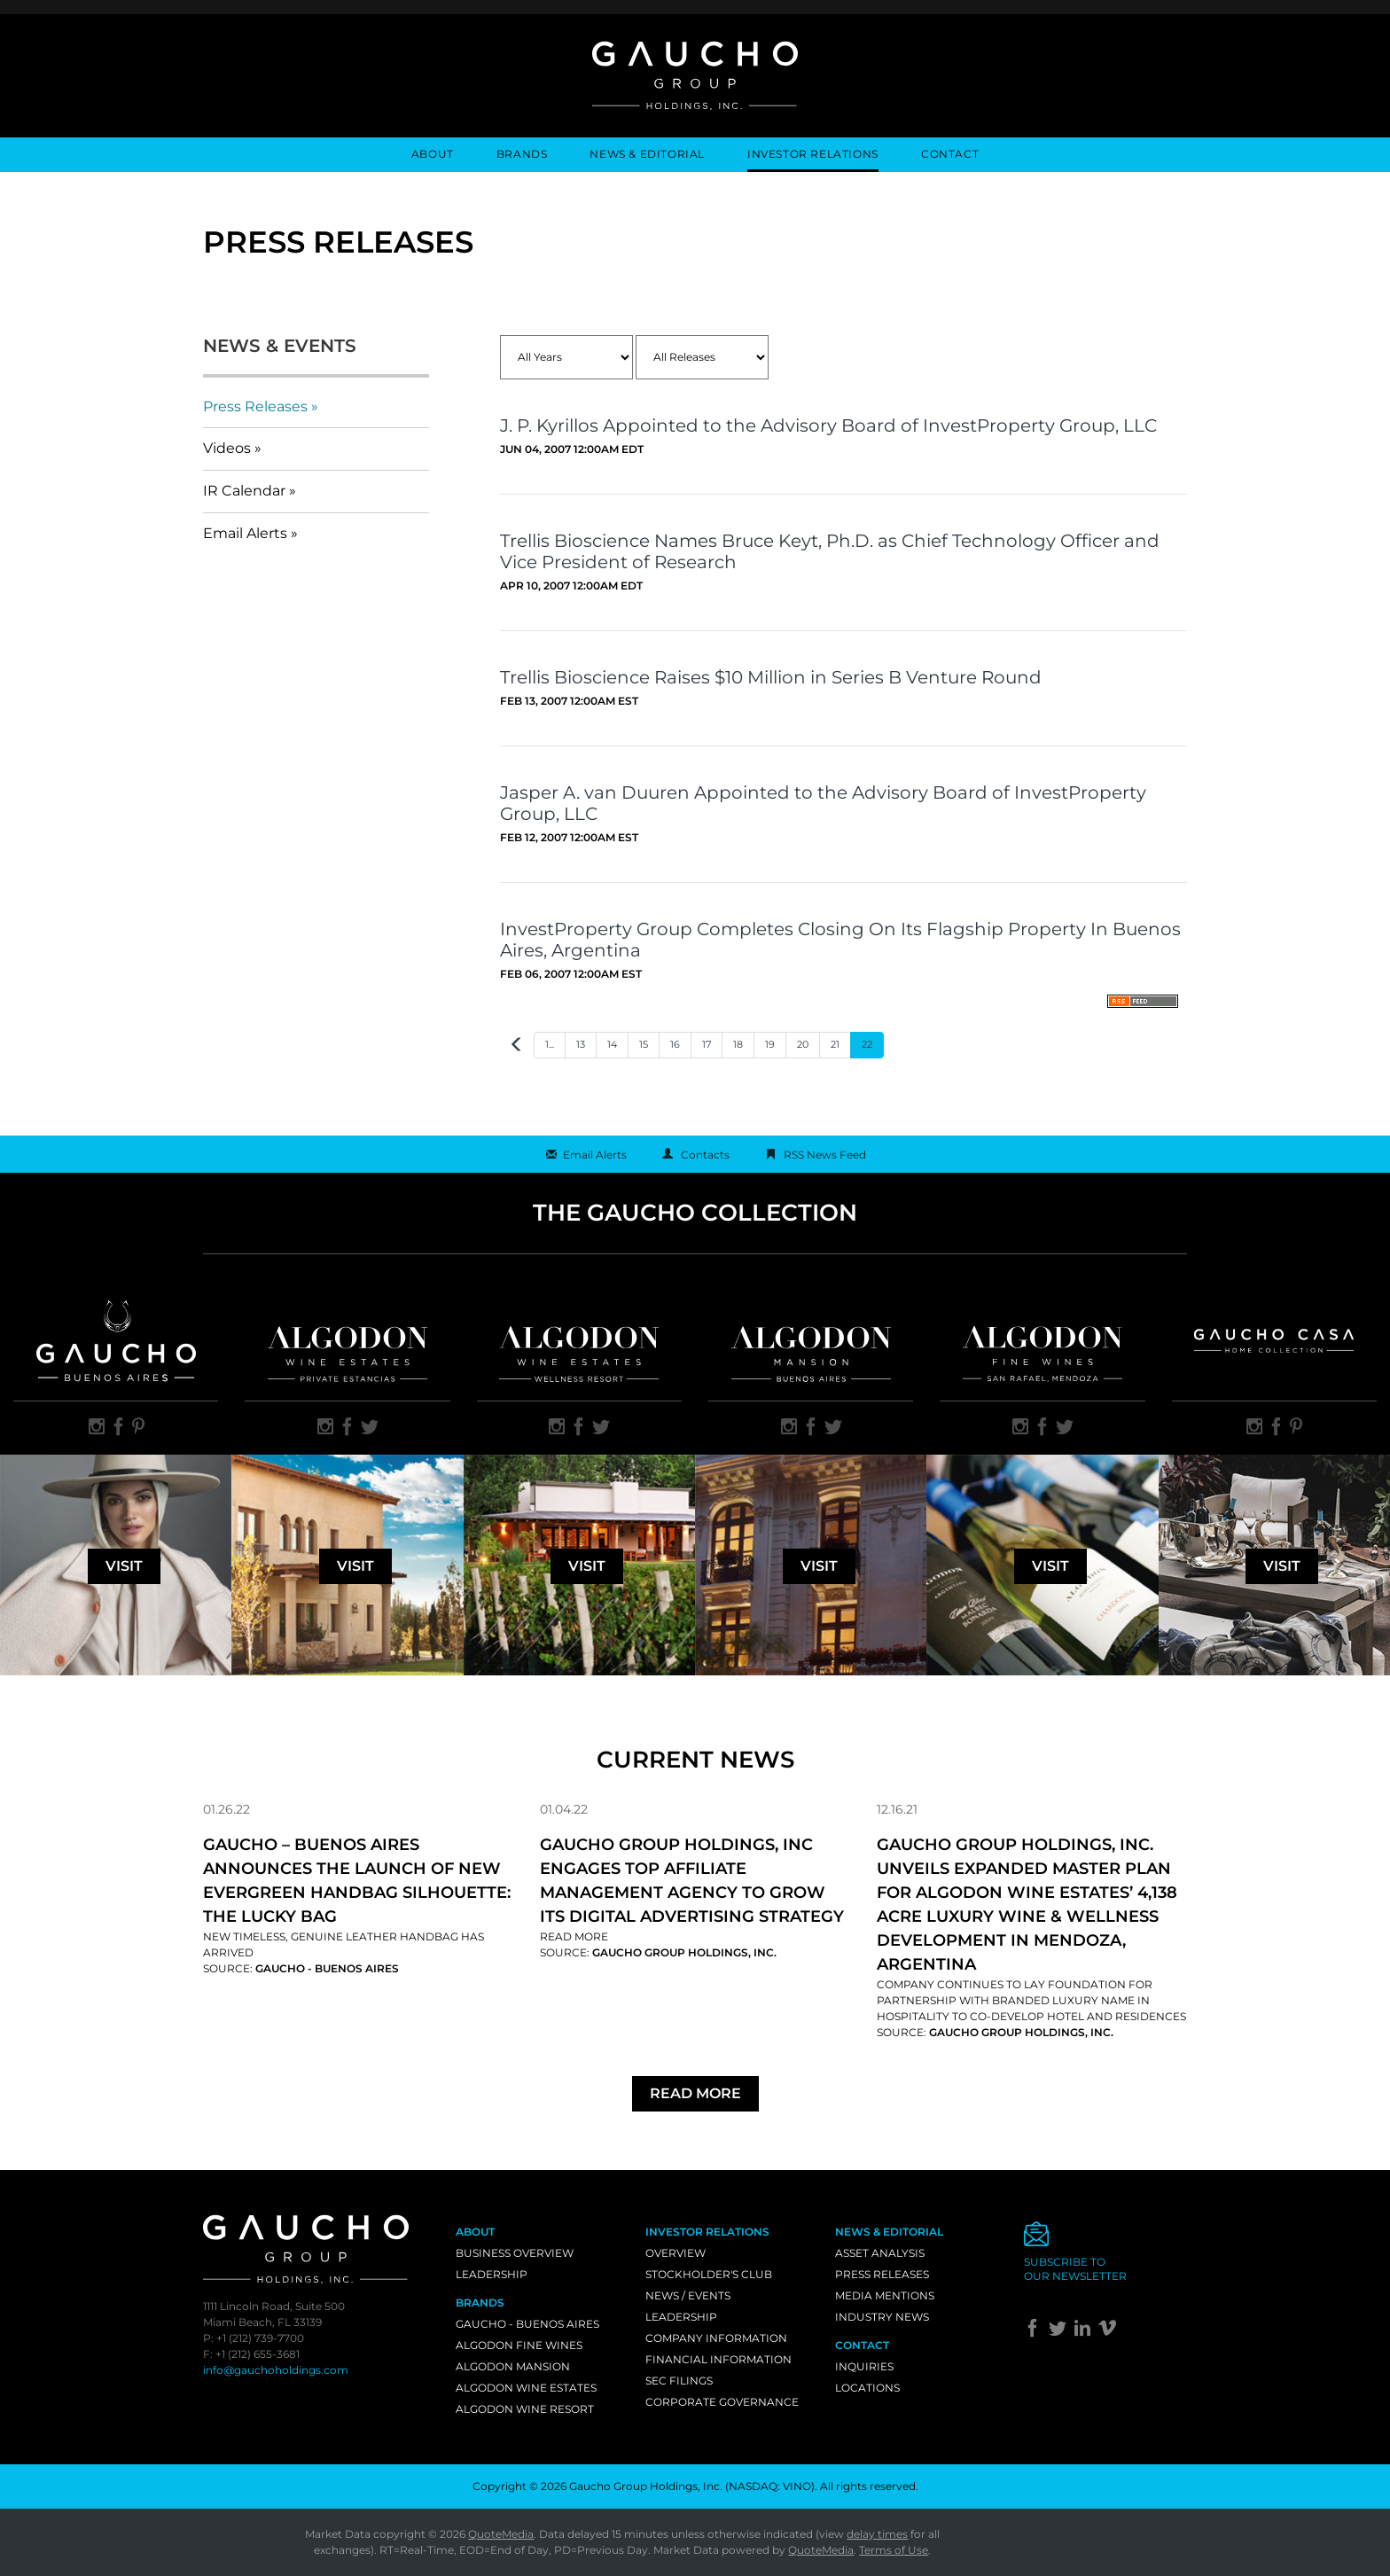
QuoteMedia (501, 2534)
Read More (574, 1936)
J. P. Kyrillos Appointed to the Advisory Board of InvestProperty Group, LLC (828, 425)
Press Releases (255, 406)
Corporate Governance (722, 2401)
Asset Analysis (880, 2253)
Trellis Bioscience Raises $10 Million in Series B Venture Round (771, 677)
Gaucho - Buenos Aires (527, 2323)
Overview (675, 2253)
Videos (227, 448)
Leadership (491, 2274)
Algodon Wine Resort (525, 2409)
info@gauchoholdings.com (275, 2370)
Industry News (882, 2316)
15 (643, 1044)
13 (580, 1044)
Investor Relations (813, 153)
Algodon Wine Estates (526, 2387)
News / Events (687, 2295)
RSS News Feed (825, 1154)
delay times (877, 2534)
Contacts (705, 1154)
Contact (950, 153)
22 (867, 1044)
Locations (867, 2387)
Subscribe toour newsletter (1075, 2269)
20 (802, 1044)
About (432, 153)
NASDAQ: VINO (770, 2486)
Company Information (716, 2338)
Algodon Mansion (513, 2366)
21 (835, 1044)
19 (770, 1044)
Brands (522, 153)
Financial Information (718, 2359)
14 (612, 1044)
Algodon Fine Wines (519, 2345)
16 (675, 1044)
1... (549, 1044)
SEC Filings (679, 2380)
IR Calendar (244, 490)
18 (738, 1044)
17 (706, 1044)
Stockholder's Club (708, 2274)
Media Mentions (884, 2295)
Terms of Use (893, 2549)
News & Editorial (647, 153)
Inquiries (864, 2366)
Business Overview (515, 2253)
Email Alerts (245, 533)
